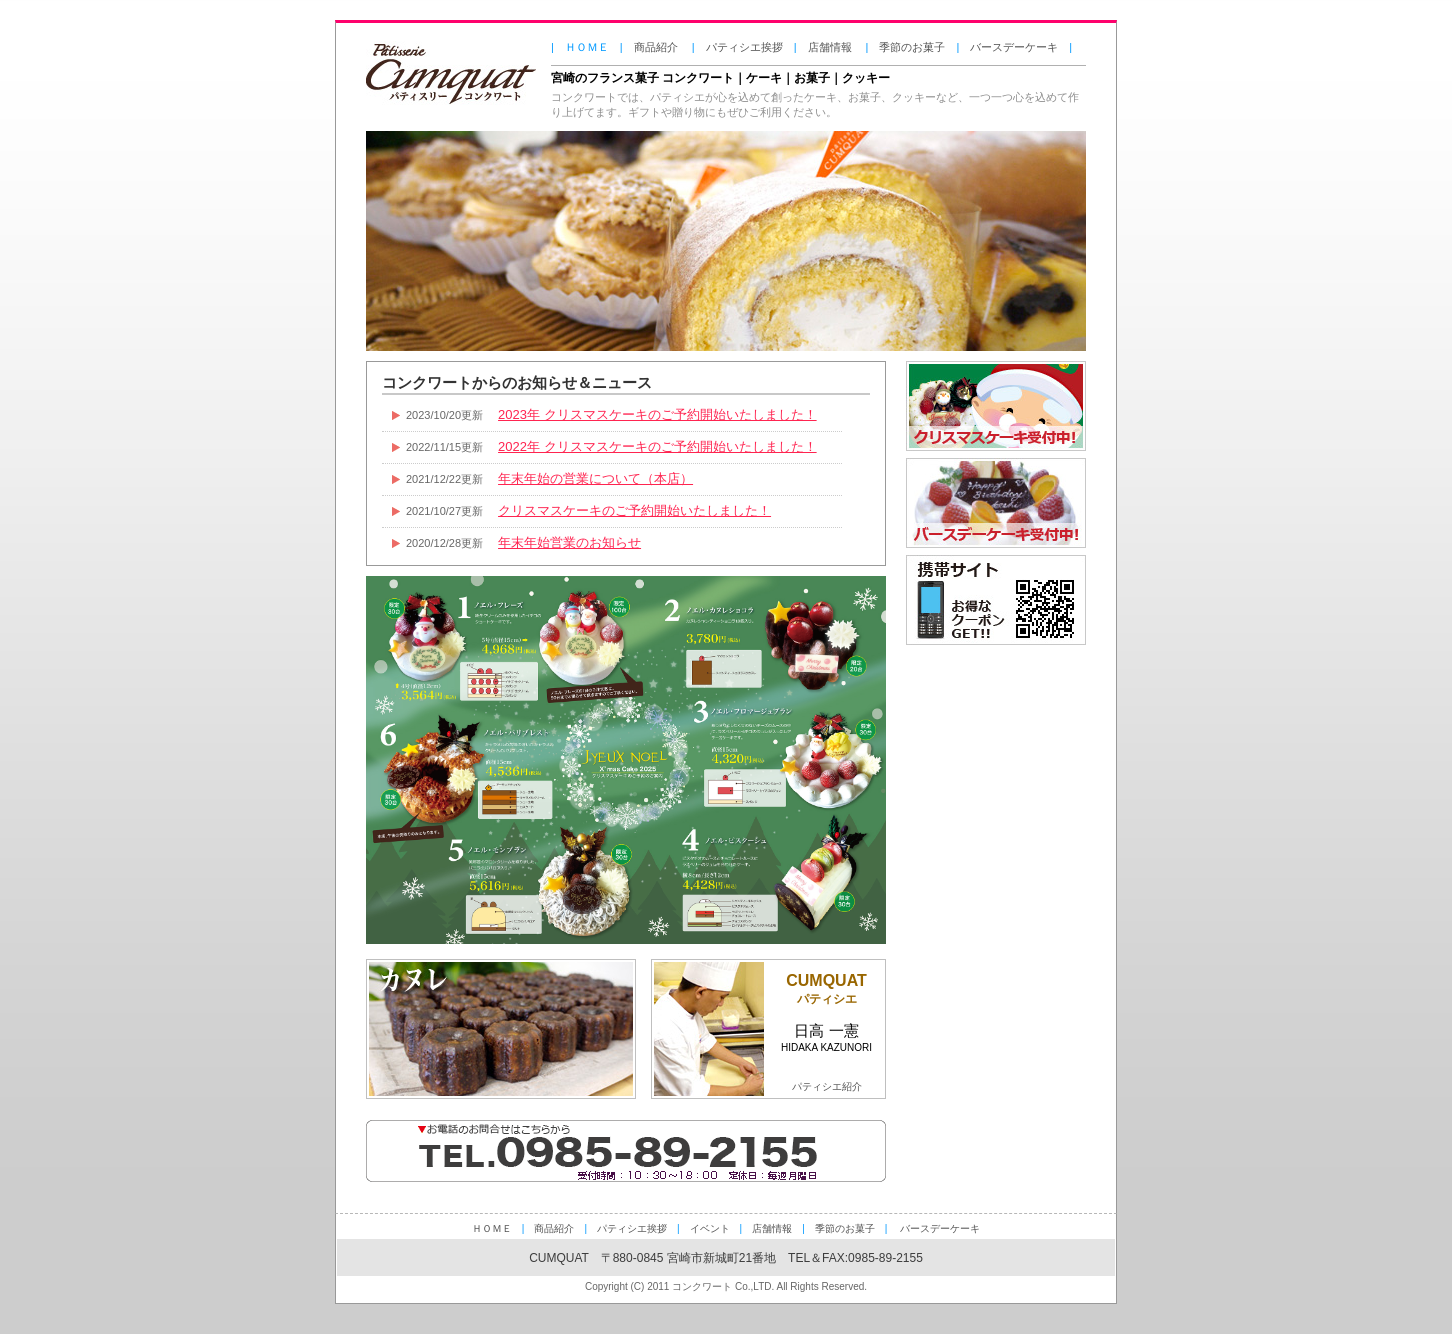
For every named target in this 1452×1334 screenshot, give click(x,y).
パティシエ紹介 (827, 1086)
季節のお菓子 (912, 47)
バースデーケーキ (1014, 47)
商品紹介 (656, 47)
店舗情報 (830, 47)
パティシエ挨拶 (744, 47)
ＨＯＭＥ (492, 1228)
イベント (710, 1228)
